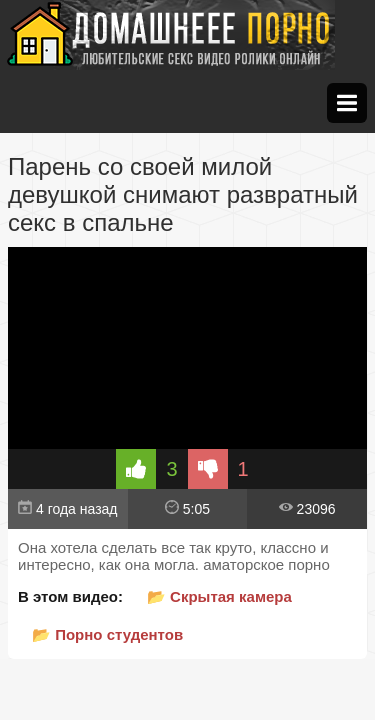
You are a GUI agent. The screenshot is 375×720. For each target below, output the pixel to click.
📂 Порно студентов (107, 634)
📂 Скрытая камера (219, 596)
